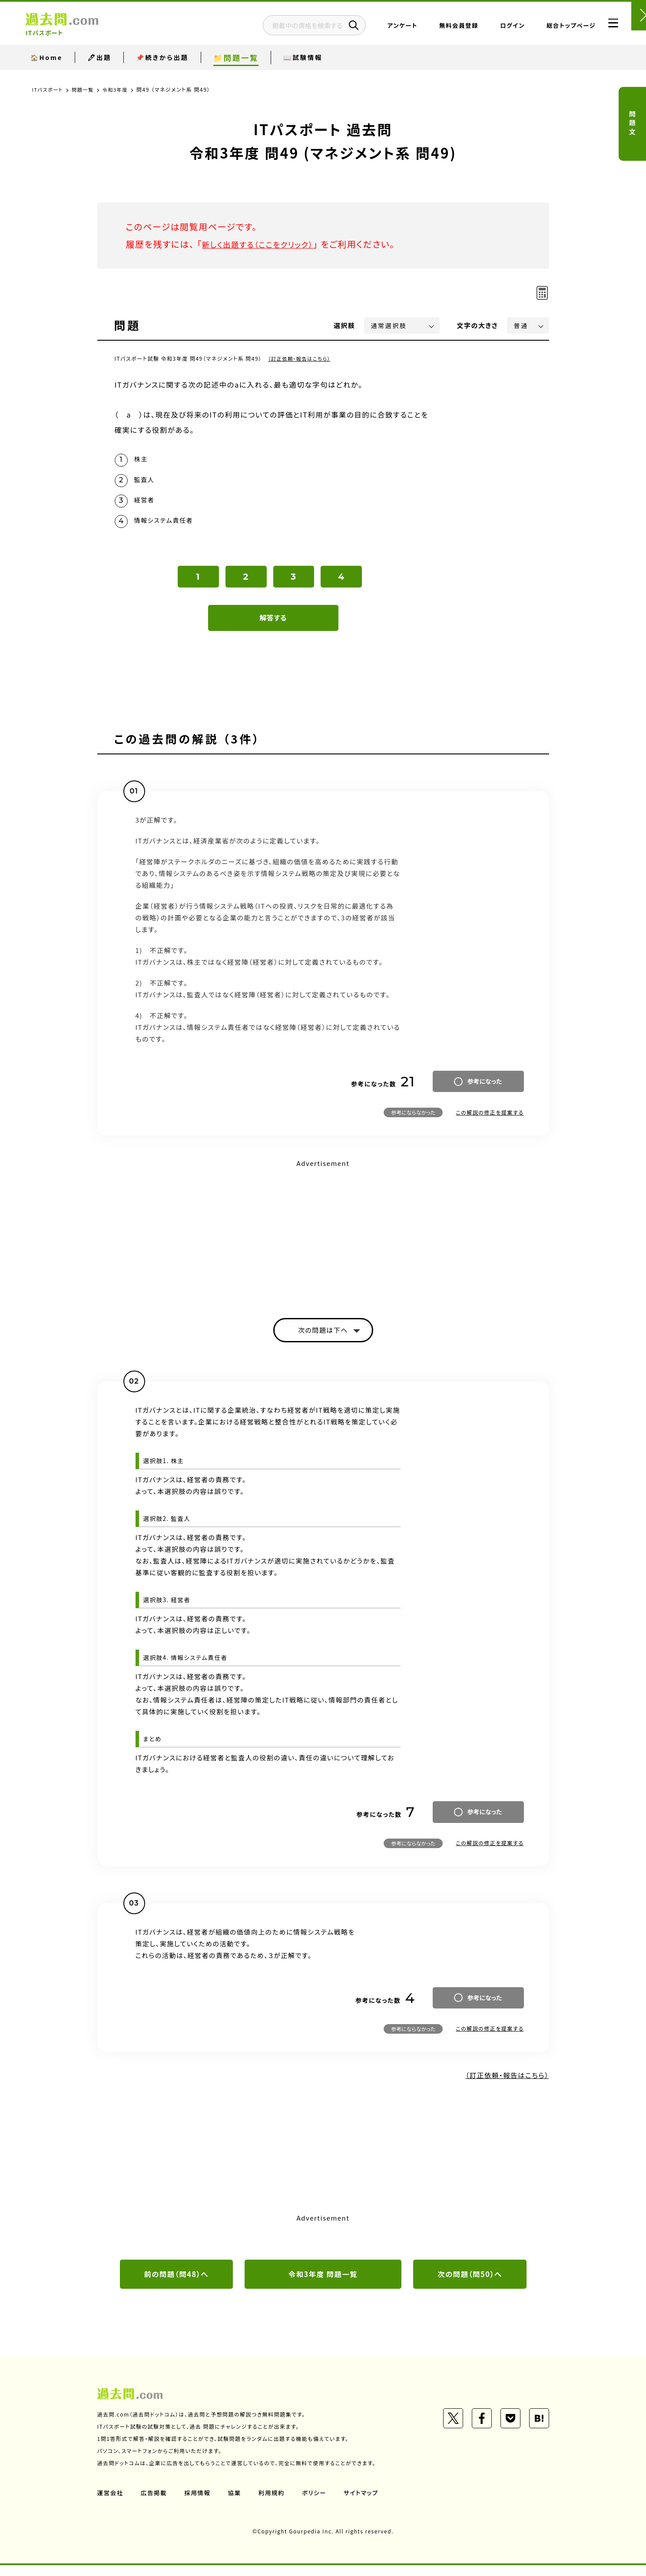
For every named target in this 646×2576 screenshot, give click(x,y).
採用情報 (199, 2503)
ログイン (490, 28)
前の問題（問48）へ (176, 2284)
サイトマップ (365, 2503)
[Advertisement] (323, 1239)
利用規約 (274, 2503)
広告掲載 (155, 2503)
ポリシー (318, 2503)
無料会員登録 (437, 28)
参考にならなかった (413, 1120)
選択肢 (344, 325)
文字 (477, 325)
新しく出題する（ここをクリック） (265, 244)
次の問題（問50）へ (470, 2284)
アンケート (381, 28)
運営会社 (110, 2503)
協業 (237, 2503)
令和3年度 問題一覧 (323, 2284)
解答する (273, 625)
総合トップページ (549, 28)
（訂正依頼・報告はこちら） (301, 358)
